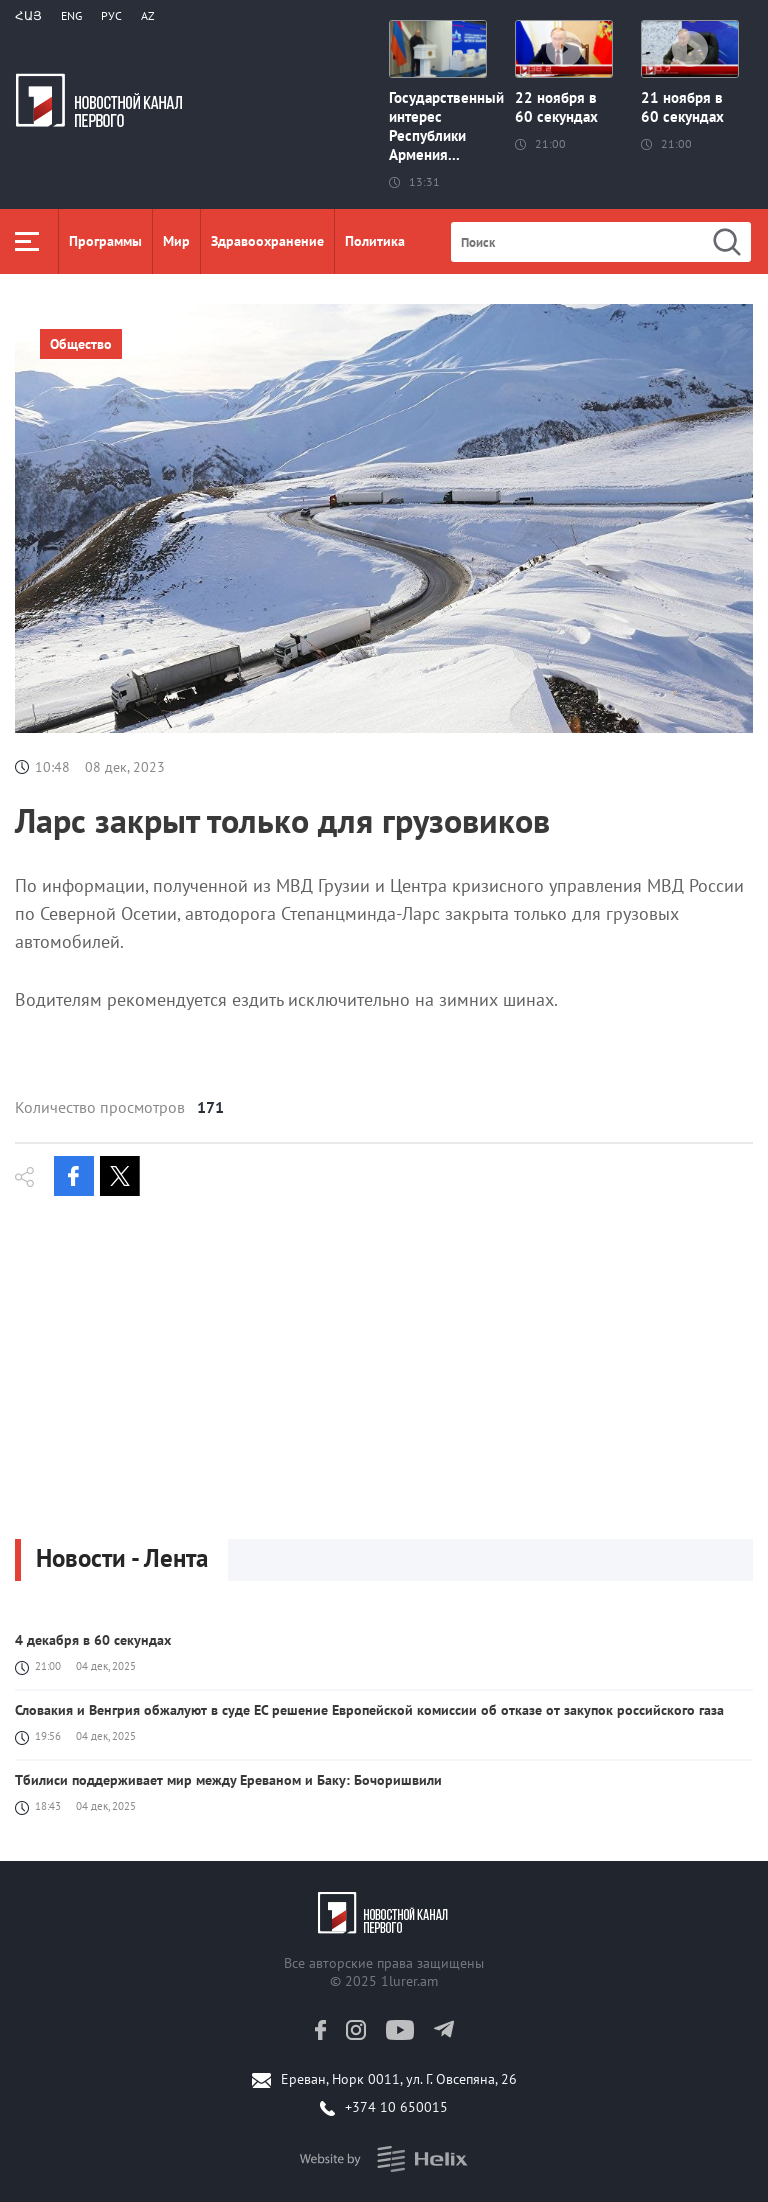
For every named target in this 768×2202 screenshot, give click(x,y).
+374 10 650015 (396, 2107)
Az (148, 15)
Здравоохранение (267, 241)
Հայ (28, 15)
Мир (176, 241)
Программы (105, 241)
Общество (81, 344)
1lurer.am (409, 1981)
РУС (111, 15)
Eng (71, 15)
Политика (375, 241)
